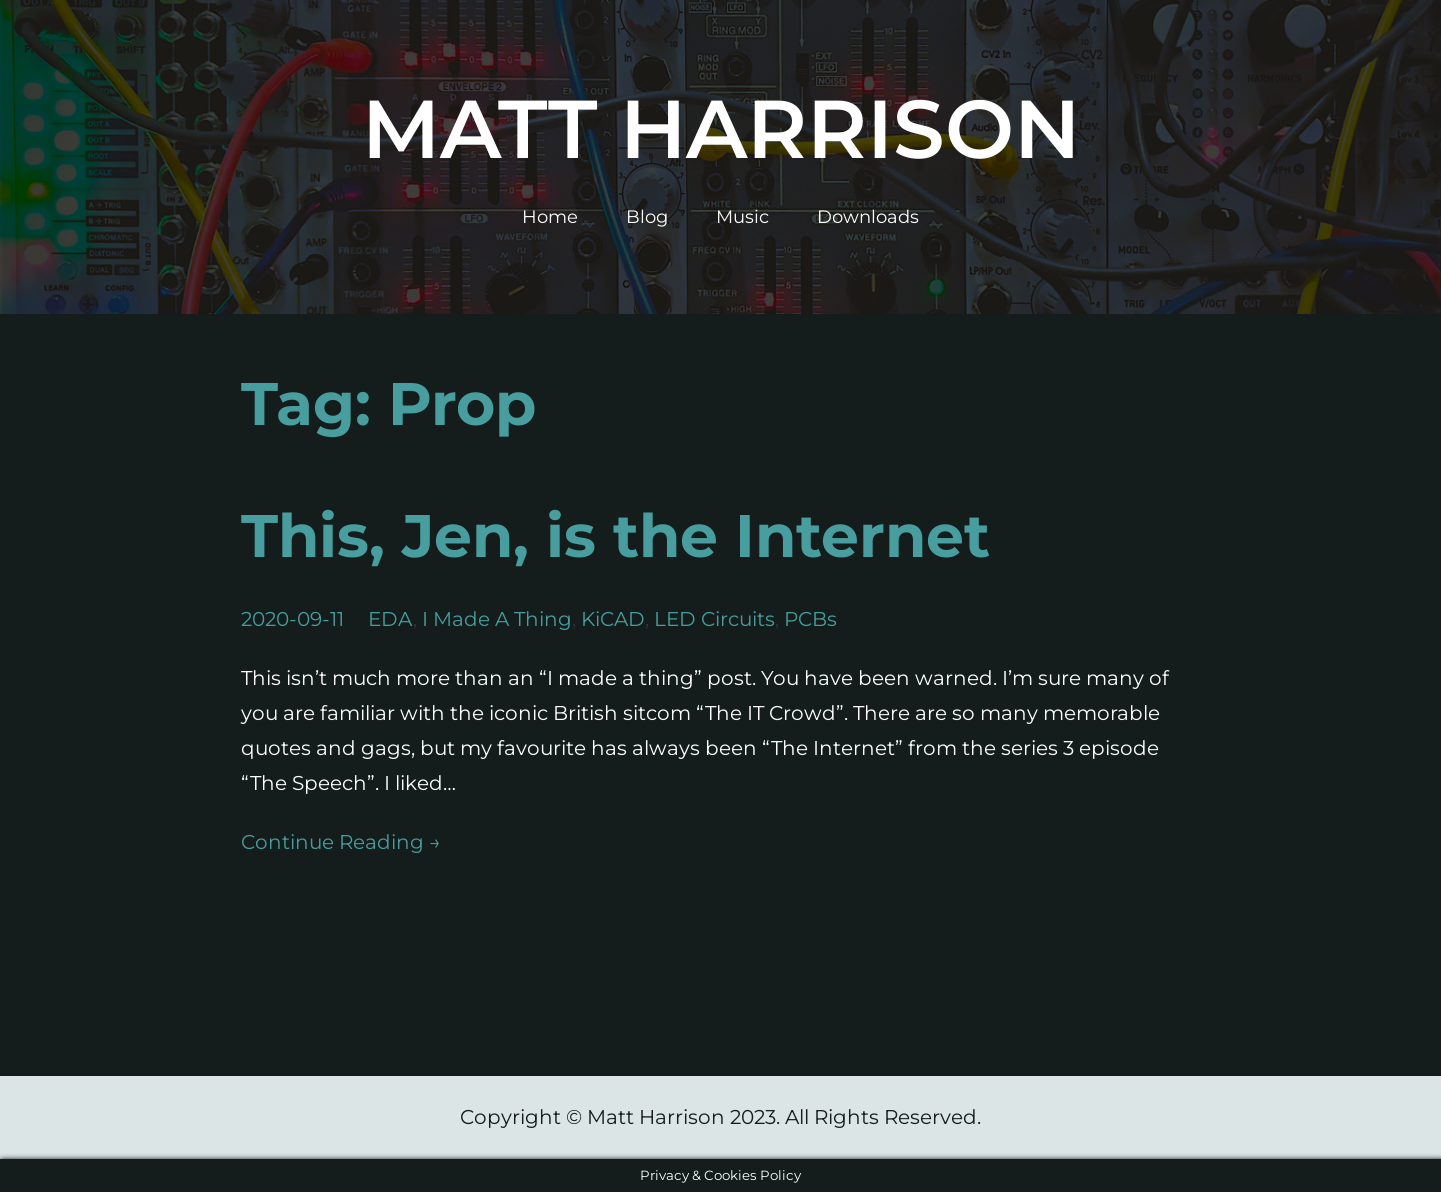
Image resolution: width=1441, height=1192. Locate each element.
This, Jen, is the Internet (615, 535)
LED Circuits (714, 619)
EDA (390, 619)
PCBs (810, 619)
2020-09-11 (292, 619)
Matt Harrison (721, 129)
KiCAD (613, 619)
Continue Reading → (341, 842)
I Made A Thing (497, 619)
